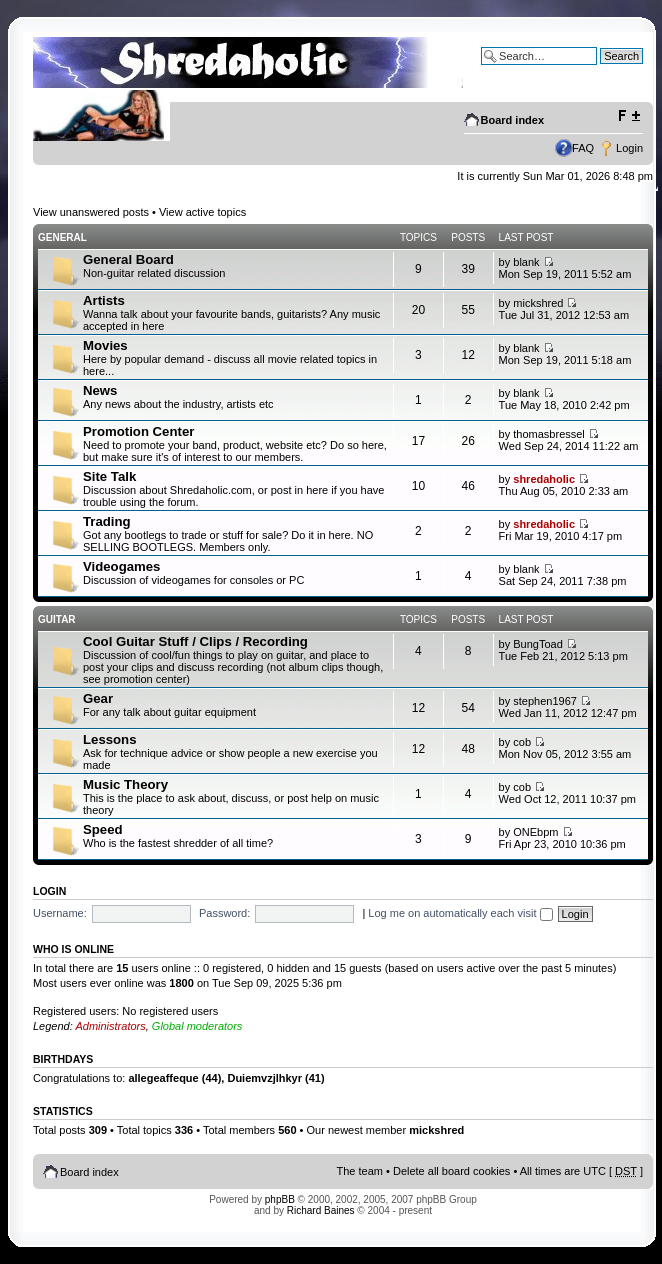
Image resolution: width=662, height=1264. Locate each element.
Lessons (110, 739)
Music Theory (125, 784)
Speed (103, 829)
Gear (98, 698)
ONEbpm (535, 832)
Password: (224, 913)
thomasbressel (549, 434)
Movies (105, 345)
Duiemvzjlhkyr (264, 1078)
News (100, 390)
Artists (104, 300)
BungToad (538, 644)
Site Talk (109, 476)
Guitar (57, 619)
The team (360, 1171)
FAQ (583, 148)
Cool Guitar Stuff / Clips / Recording (195, 641)
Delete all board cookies (451, 1171)
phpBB (280, 1199)
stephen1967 (545, 701)
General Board (128, 259)
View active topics (202, 212)
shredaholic (544, 479)
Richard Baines (321, 1210)
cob (522, 742)
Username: (60, 913)
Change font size (628, 116)
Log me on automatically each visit (460, 913)
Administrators (110, 1026)
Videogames (121, 566)
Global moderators (197, 1026)
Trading (107, 521)
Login (629, 148)
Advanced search (600, 71)
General (62, 237)
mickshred (538, 303)
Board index (513, 120)
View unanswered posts (91, 212)
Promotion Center (138, 431)
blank (526, 262)
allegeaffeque (163, 1078)
